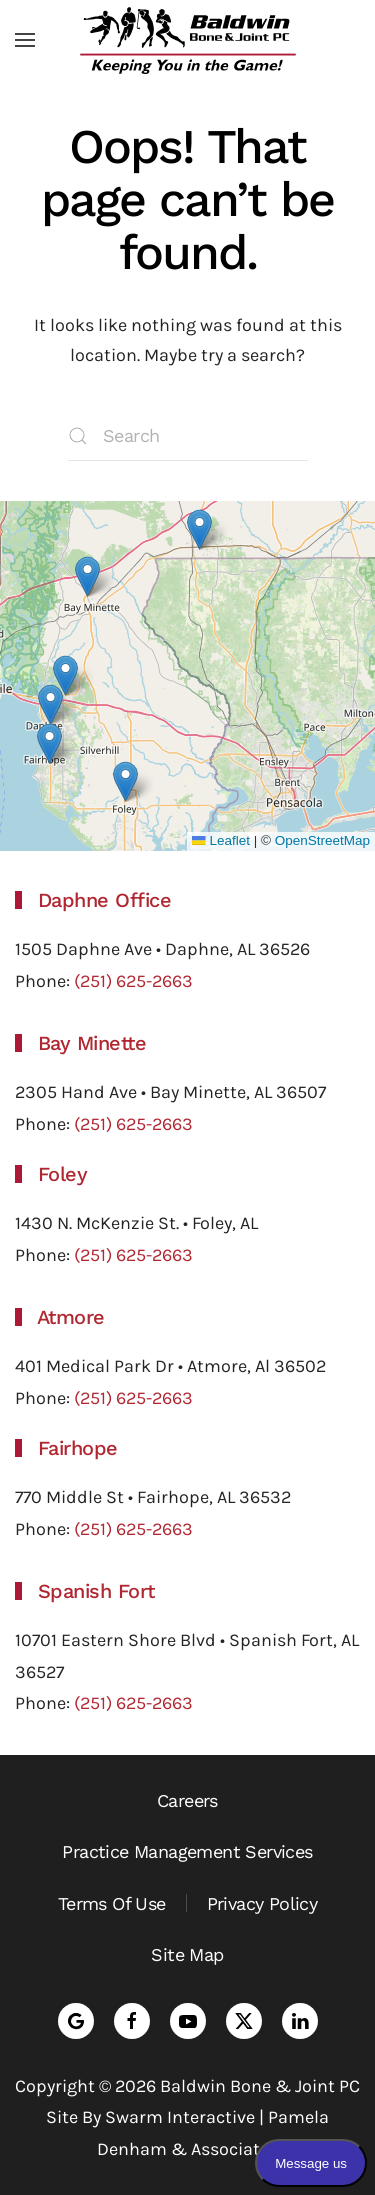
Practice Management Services (187, 1851)
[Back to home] (188, 40)
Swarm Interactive (180, 2117)
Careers (187, 1800)
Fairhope (78, 1448)
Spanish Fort (96, 1591)
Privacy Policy (262, 1903)
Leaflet (221, 840)
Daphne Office (105, 900)
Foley (63, 1174)
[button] (25, 40)
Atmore (71, 1317)
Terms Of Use (112, 1903)
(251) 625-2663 (133, 981)
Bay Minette (92, 1043)
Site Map (187, 1954)
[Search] (188, 436)
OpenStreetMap (322, 840)
